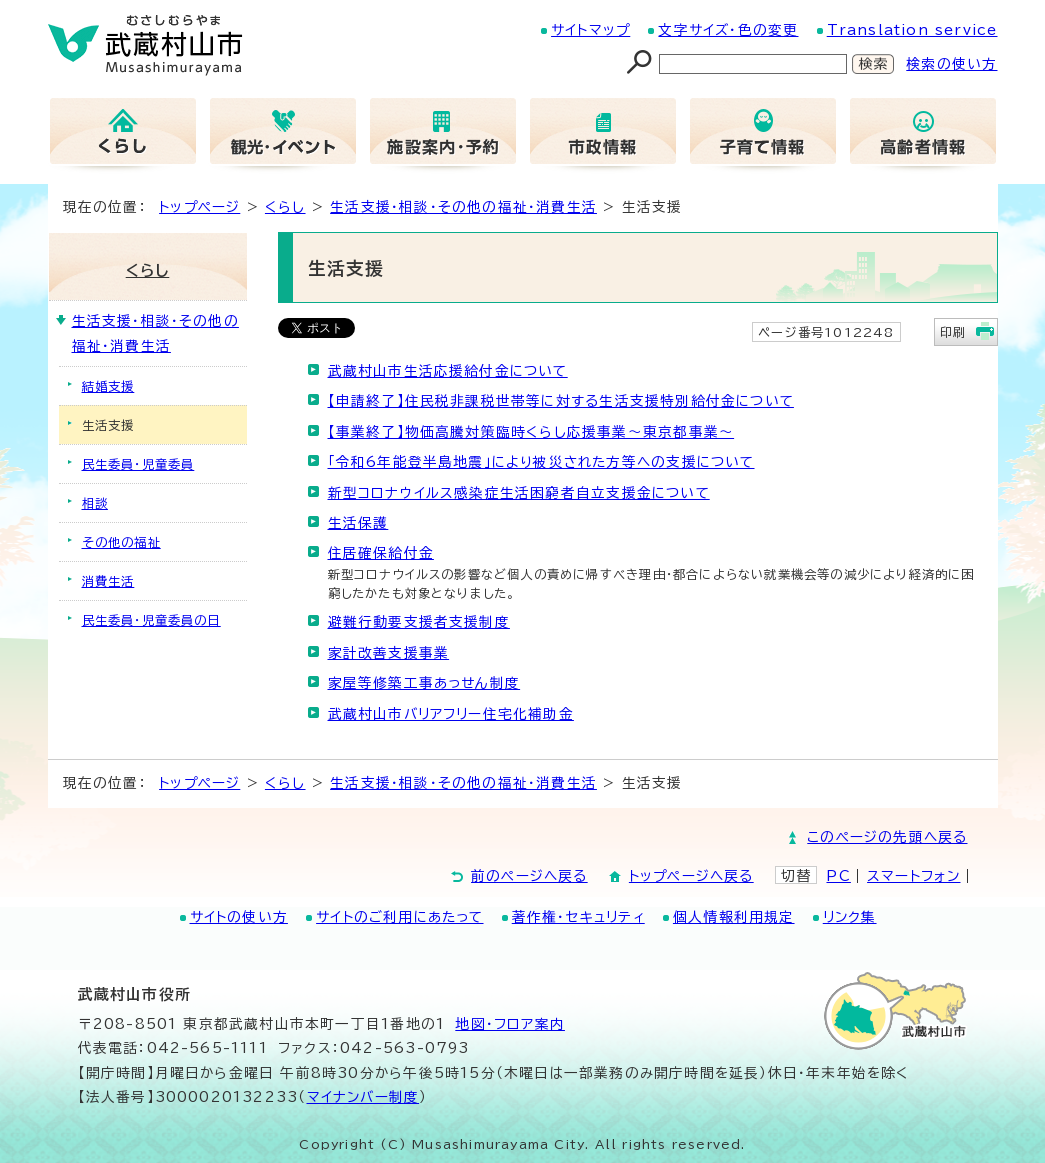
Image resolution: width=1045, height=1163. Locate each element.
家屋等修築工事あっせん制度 (424, 683)
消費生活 (108, 581)
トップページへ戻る (691, 876)
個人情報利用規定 (734, 917)
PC (838, 876)
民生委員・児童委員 (138, 464)
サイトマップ (590, 30)
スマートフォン (913, 876)
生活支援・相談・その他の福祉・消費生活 (463, 207)
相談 (95, 503)
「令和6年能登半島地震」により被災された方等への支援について (541, 462)
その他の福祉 (121, 542)
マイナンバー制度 (363, 1097)
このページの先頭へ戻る (887, 837)
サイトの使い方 (239, 917)
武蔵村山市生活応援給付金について (448, 371)
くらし (285, 207)
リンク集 (850, 917)
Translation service (912, 30)
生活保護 (358, 523)
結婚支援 (108, 386)
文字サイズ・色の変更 (728, 30)
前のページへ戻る (529, 876)
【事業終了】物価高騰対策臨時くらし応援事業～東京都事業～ (531, 432)
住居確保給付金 (381, 553)
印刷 (953, 332)
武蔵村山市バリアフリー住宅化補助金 (451, 714)
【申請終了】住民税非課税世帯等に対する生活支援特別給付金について (561, 401)
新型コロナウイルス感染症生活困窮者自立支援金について (519, 493)
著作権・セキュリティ (578, 917)
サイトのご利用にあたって (399, 917)
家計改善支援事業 (389, 653)
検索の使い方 (951, 64)
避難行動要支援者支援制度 (419, 622)
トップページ (199, 207)
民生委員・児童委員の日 (151, 620)
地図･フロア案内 (510, 1024)
